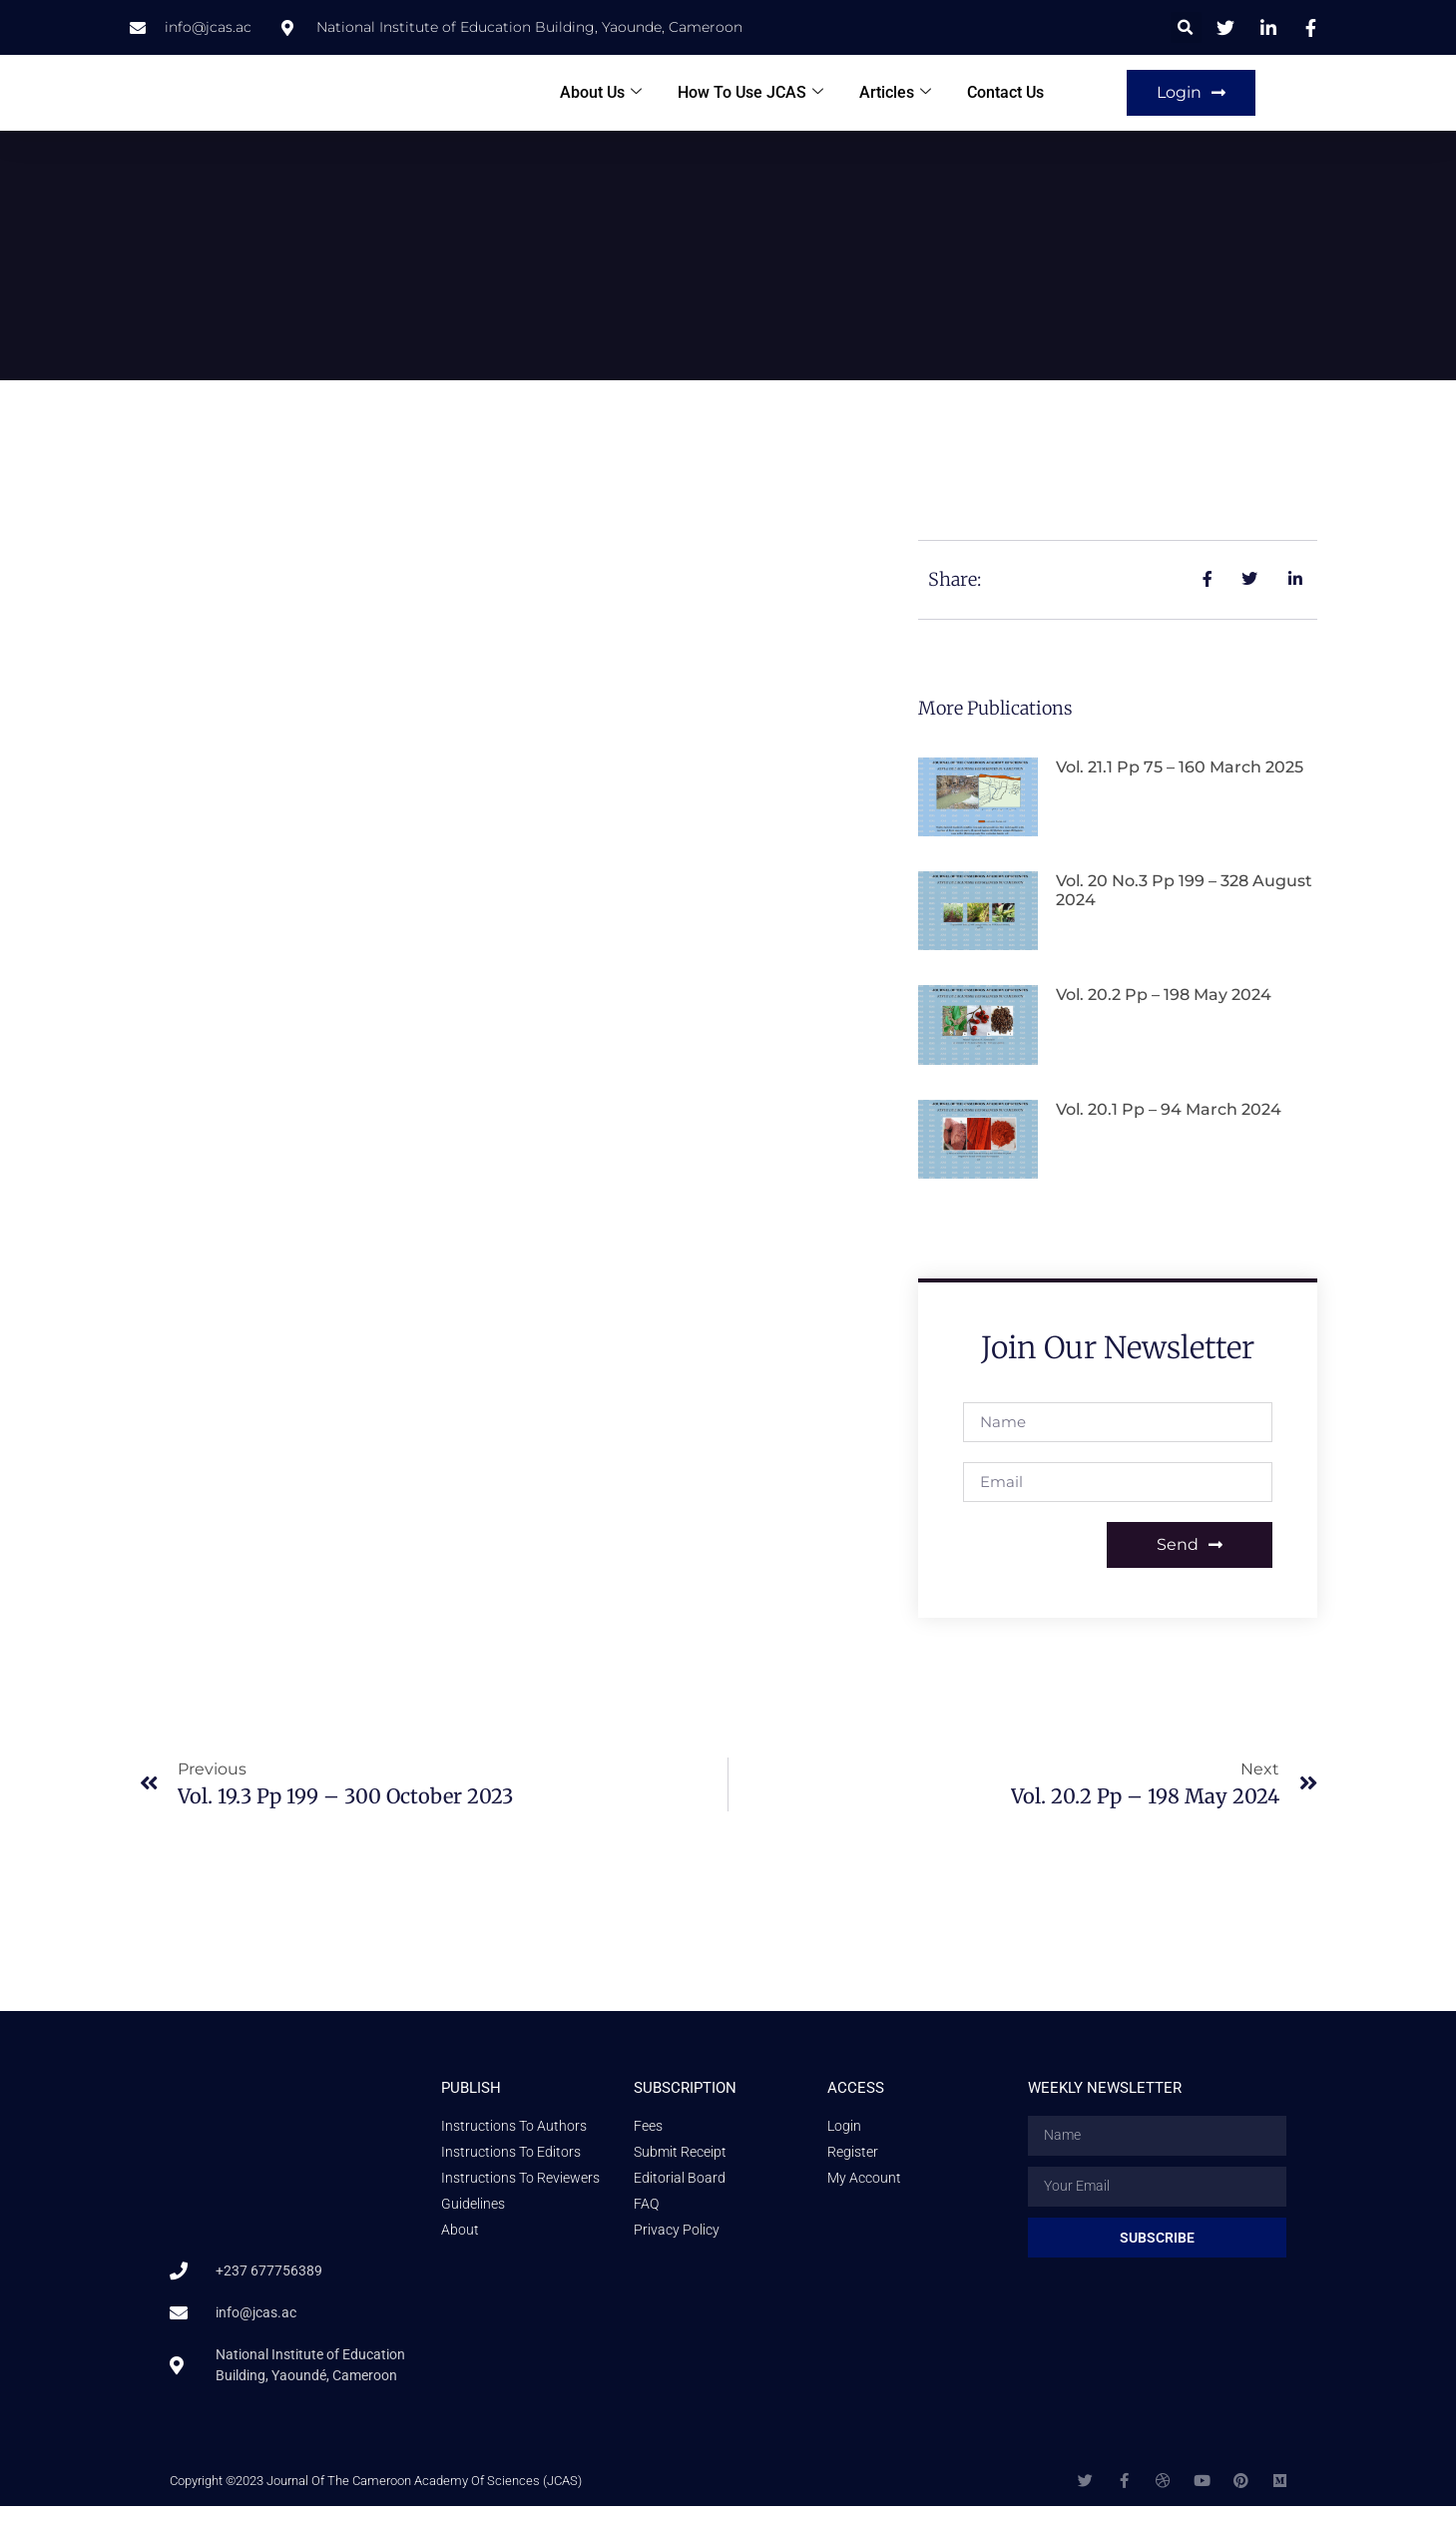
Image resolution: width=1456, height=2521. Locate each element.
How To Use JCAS (750, 100)
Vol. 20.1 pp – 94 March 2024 (1168, 1124)
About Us (601, 100)
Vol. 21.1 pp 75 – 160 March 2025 (1179, 781)
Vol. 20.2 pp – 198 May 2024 (1163, 1010)
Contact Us (1005, 100)
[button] (1186, 27)
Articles (895, 100)
